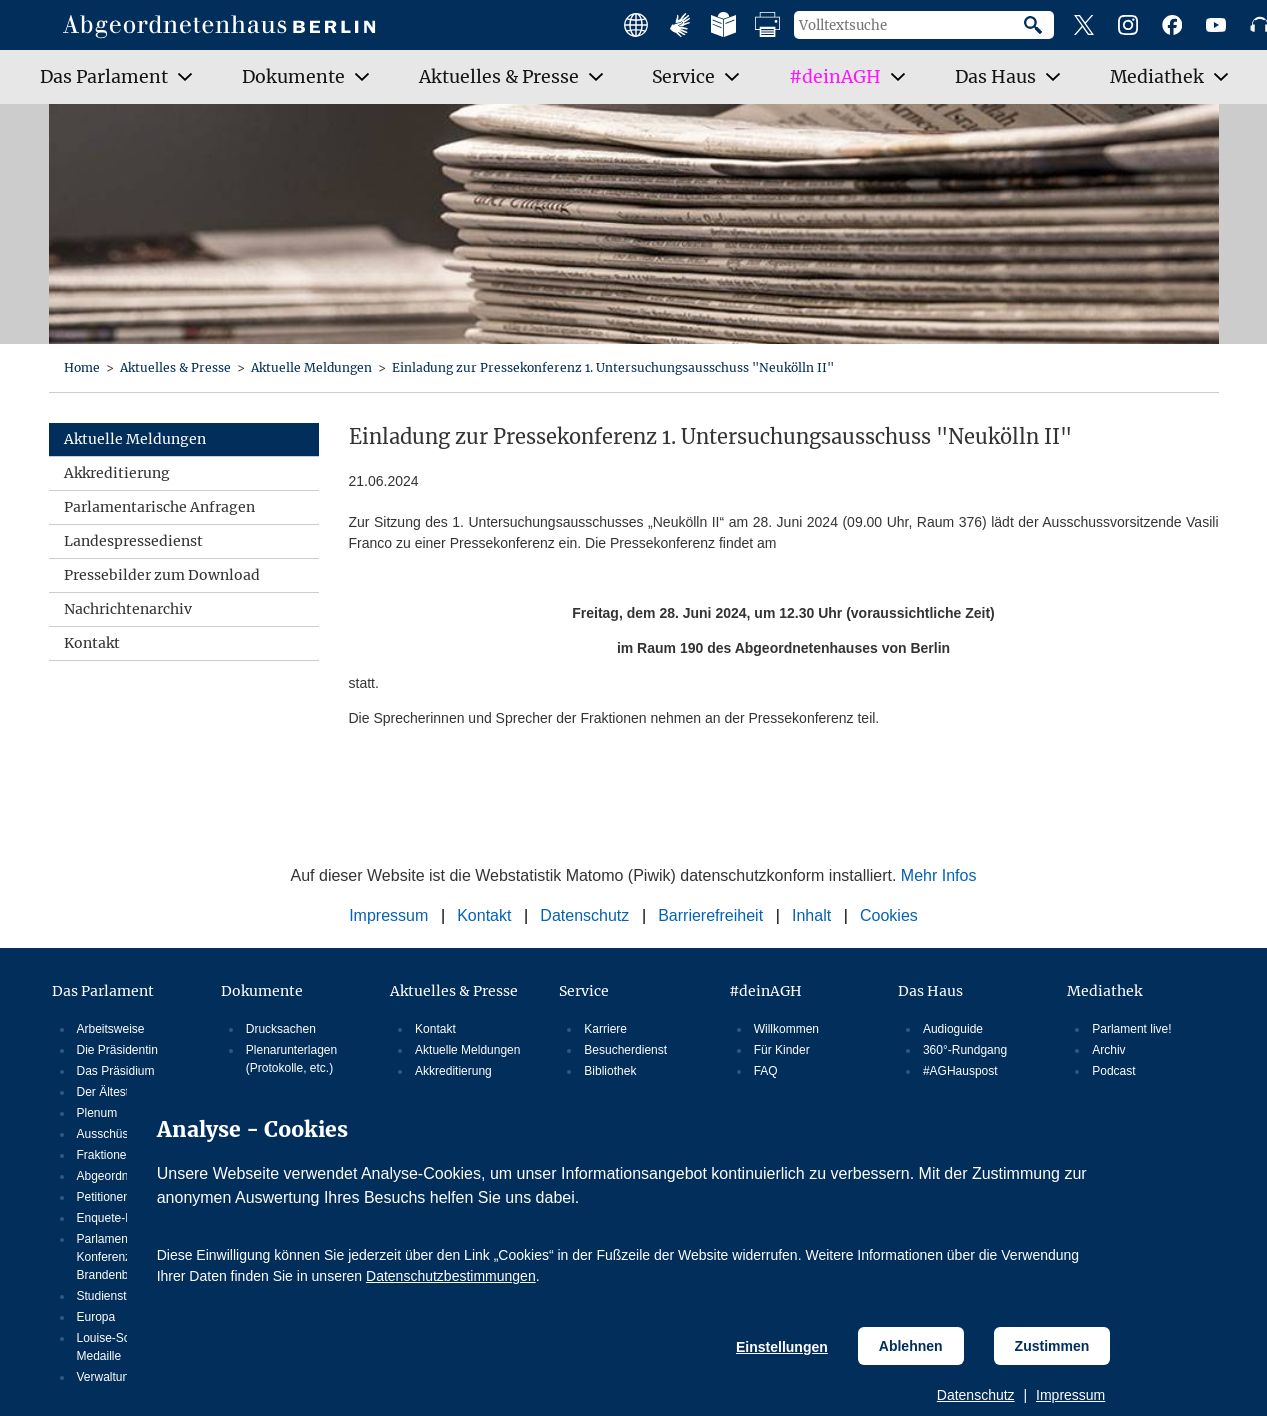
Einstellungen (782, 1347)
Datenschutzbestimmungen (451, 1276)
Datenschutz (976, 1395)
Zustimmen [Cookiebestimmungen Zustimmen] (1052, 1346)
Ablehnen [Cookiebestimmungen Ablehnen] (911, 1346)
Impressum (1070, 1395)
